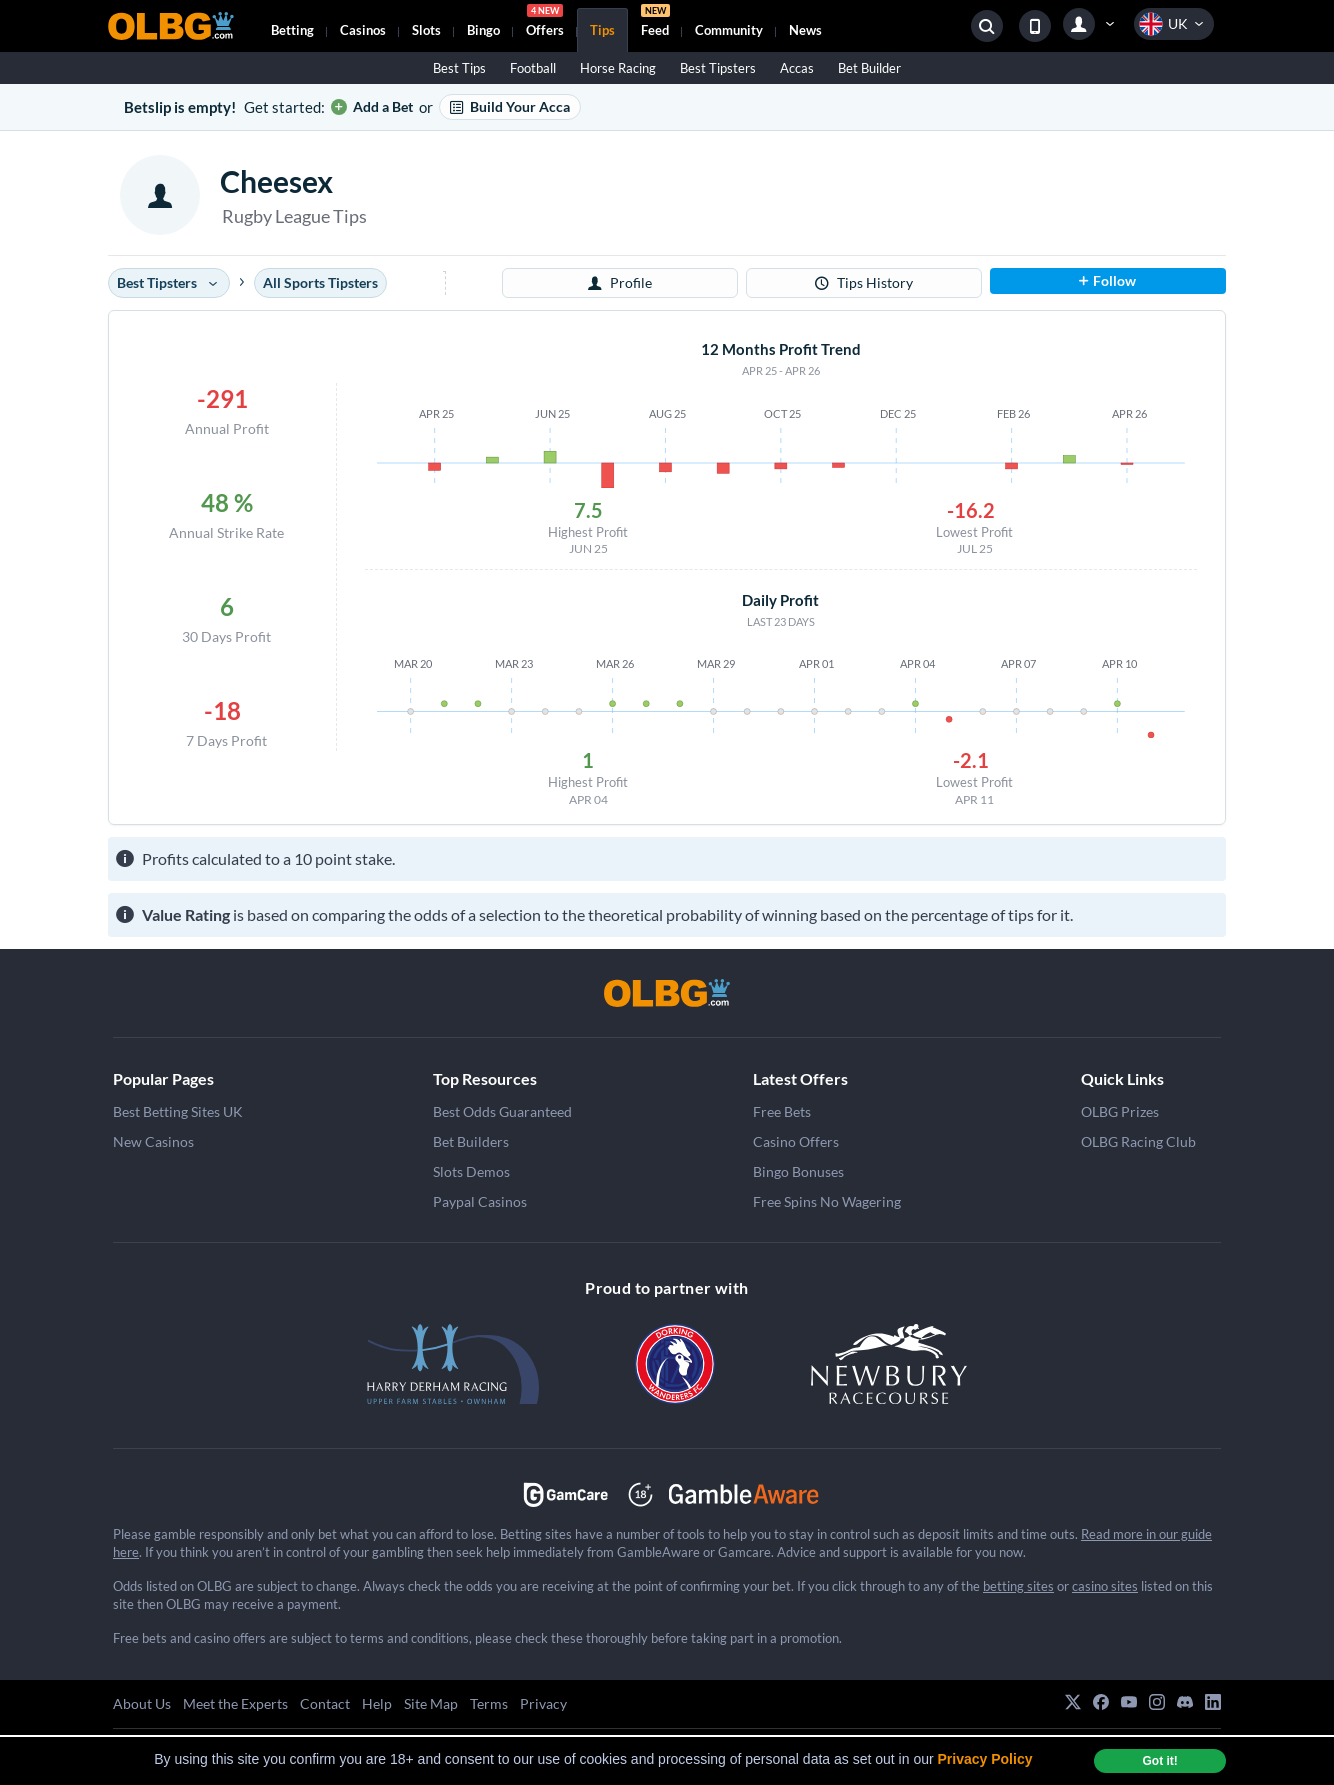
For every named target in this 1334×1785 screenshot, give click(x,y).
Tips (602, 30)
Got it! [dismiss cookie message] (1159, 1761)
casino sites (1105, 1586)
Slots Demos (471, 1171)
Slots (426, 30)
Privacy (543, 1703)
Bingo (483, 30)
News (805, 30)
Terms (489, 1703)
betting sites (1018, 1586)
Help (377, 1703)
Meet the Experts (235, 1703)
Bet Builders (471, 1141)
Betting (292, 30)
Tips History (864, 282)
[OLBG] (667, 993)
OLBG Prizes (1120, 1111)
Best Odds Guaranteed (502, 1111)
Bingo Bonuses (798, 1171)
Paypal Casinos (480, 1201)
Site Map (431, 1703)
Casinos (363, 30)
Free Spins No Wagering (827, 1201)
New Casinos (153, 1141)
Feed (655, 23)
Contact (325, 1703)
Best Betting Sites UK (178, 1111)
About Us (142, 1703)
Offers (545, 23)
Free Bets (782, 1111)
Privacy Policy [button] (985, 1759)
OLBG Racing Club (1138, 1141)
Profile (620, 282)
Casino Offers (796, 1141)
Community (729, 30)
